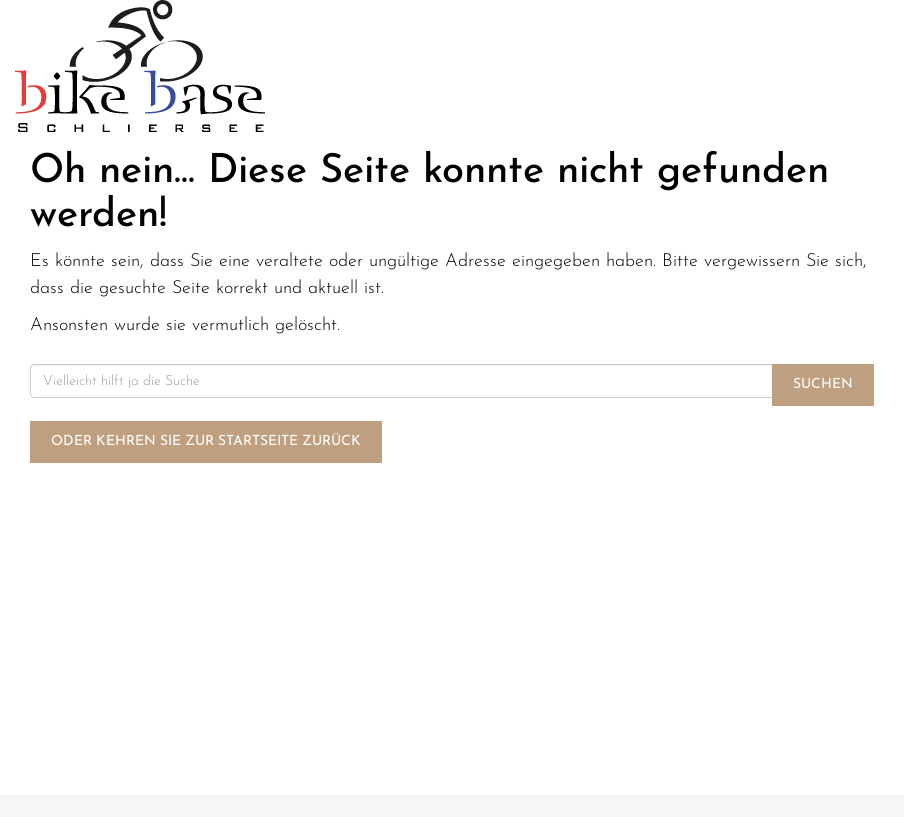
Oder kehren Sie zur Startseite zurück (206, 441)
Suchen (823, 384)
